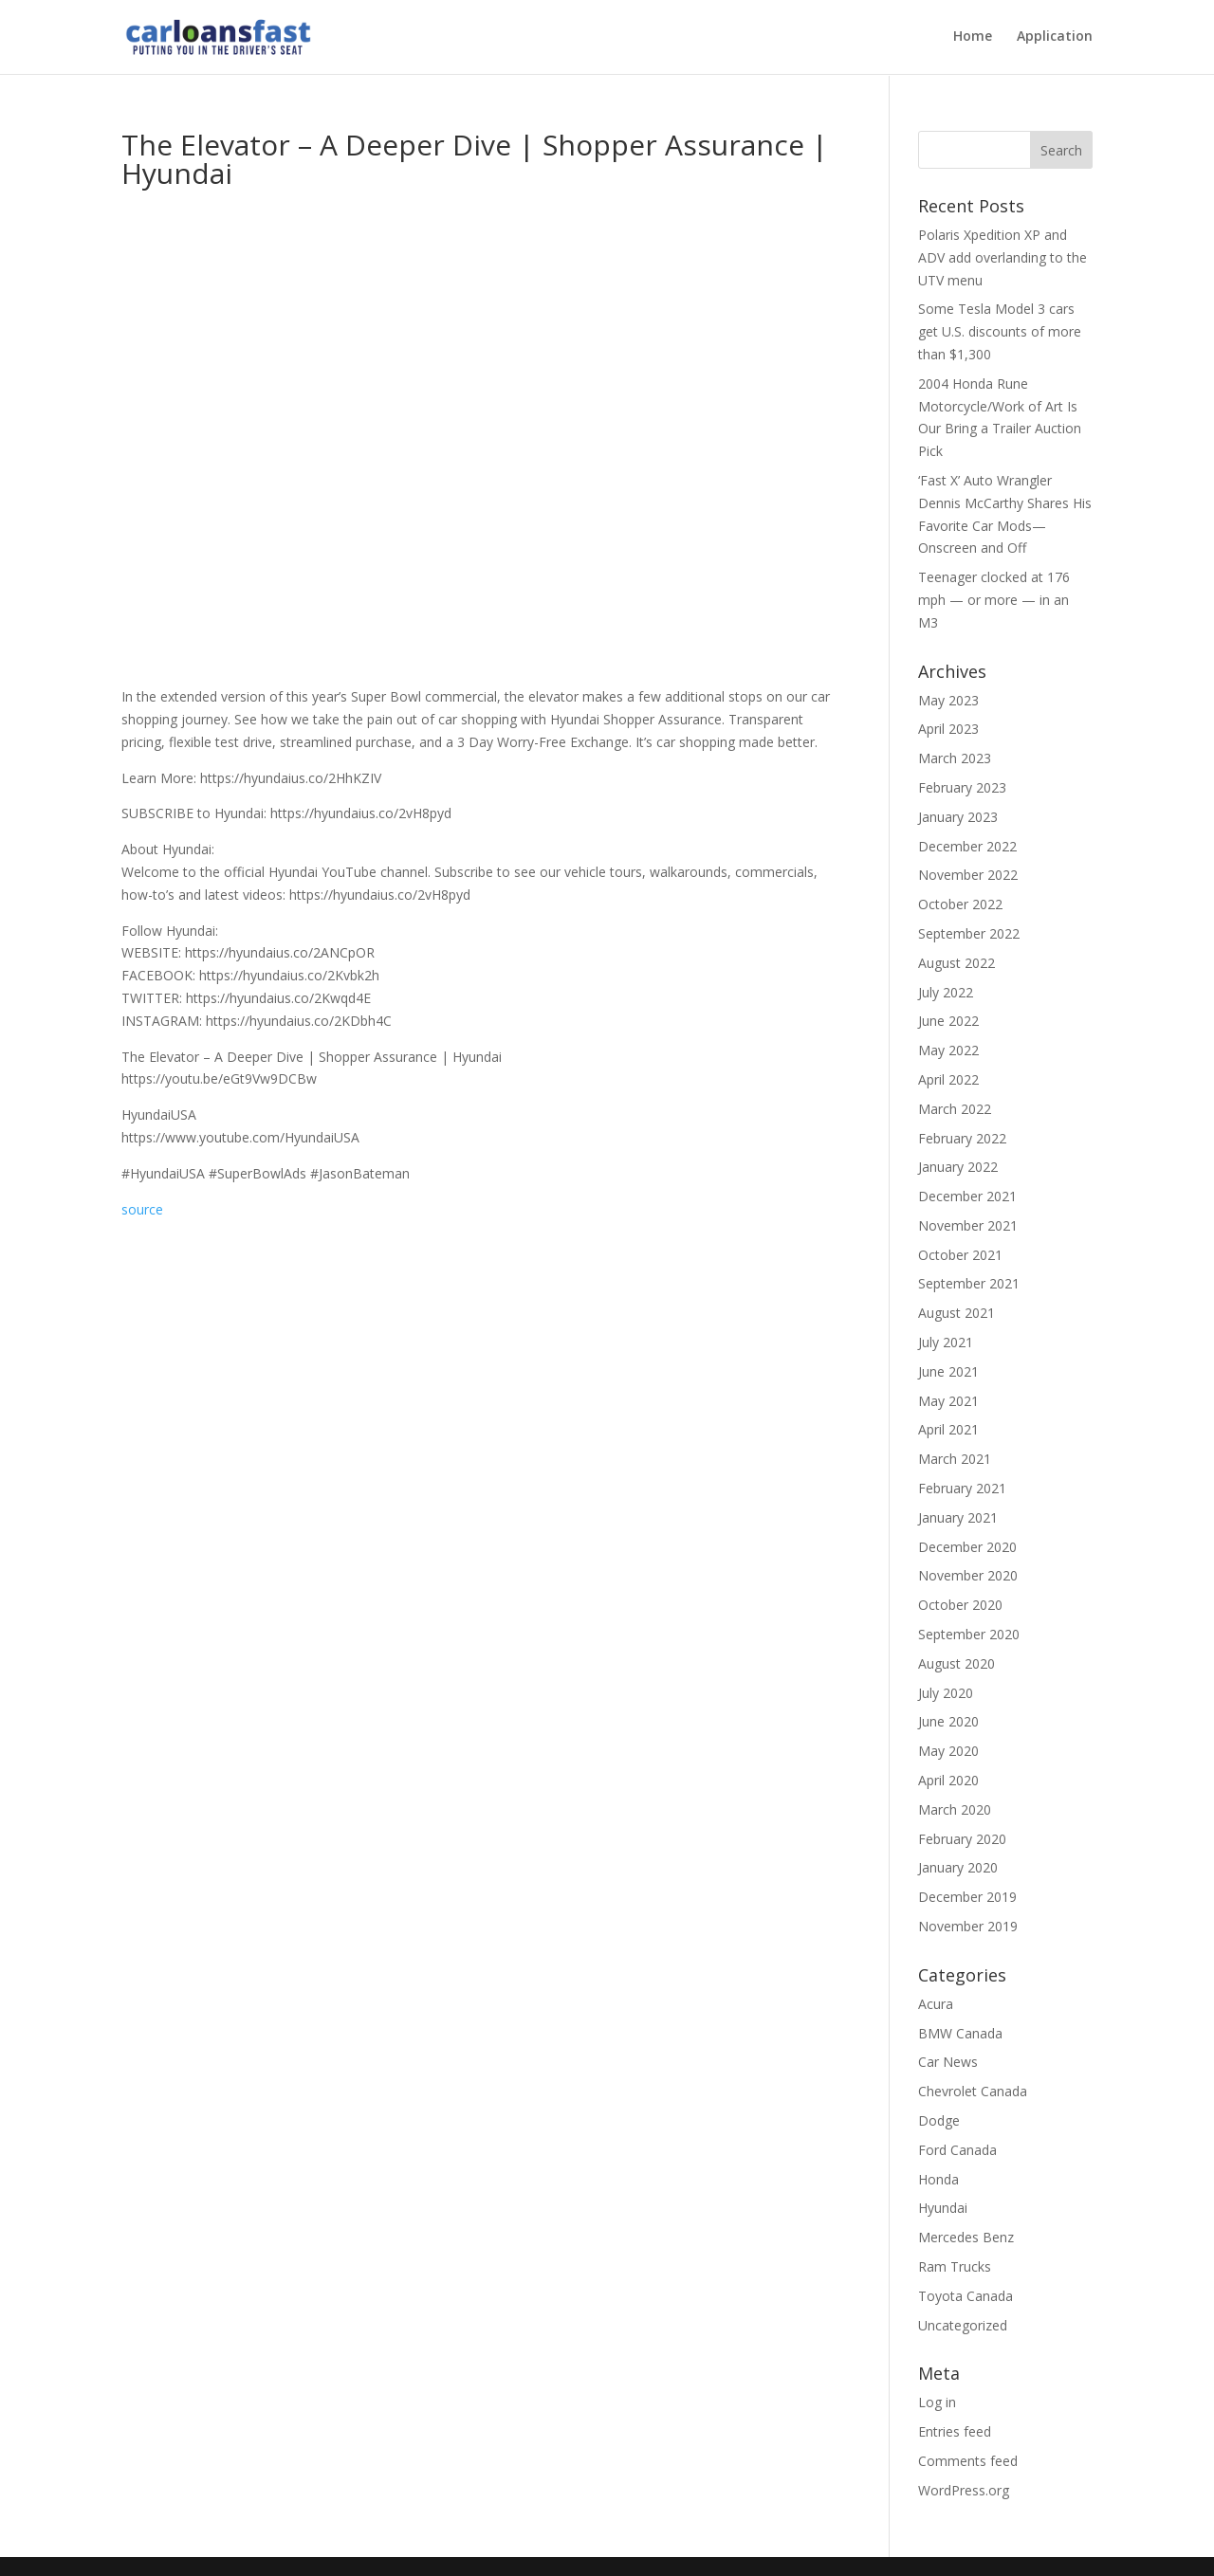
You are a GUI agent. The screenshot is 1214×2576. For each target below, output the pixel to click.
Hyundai (942, 2208)
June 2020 (948, 1721)
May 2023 (948, 700)
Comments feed (968, 2461)
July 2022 (945, 992)
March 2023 (954, 758)
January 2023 (958, 817)
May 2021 (948, 1401)
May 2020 (948, 1751)
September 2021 (969, 1283)
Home (972, 38)
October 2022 (960, 904)
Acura (935, 2004)
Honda (938, 2179)
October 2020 (960, 1605)
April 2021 (948, 1429)
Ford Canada (957, 2150)
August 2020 (956, 1663)
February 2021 (962, 1488)
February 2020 (962, 1839)
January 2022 (958, 1167)
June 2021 (948, 1371)
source (142, 1209)
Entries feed (954, 2431)
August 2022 (956, 963)
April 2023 (948, 729)
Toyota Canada (965, 2296)
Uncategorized (962, 2325)
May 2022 (948, 1050)
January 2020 (958, 1867)
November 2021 (968, 1225)
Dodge (939, 2120)
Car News (948, 2062)
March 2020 (954, 1809)
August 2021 (956, 1313)
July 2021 (945, 1342)
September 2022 (969, 933)
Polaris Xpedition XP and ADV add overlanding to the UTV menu (1002, 257)
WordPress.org (963, 2490)
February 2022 (962, 1138)
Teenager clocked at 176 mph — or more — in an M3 (994, 599)
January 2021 (958, 1517)
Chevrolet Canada (972, 2091)
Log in (937, 2402)
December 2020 (967, 1547)
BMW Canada (960, 2033)
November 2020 (968, 1575)
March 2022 (954, 1109)
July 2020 (945, 1693)
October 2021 (960, 1255)
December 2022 (967, 846)
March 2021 (954, 1459)
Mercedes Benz (966, 2237)
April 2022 (948, 1079)
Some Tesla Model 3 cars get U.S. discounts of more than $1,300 (999, 331)
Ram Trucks (954, 2266)
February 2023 (962, 787)
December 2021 (967, 1196)
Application (1055, 38)
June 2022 (948, 1021)
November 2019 (968, 1926)
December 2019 (967, 1897)
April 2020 (948, 1780)
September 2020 (969, 1634)
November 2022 (968, 875)
